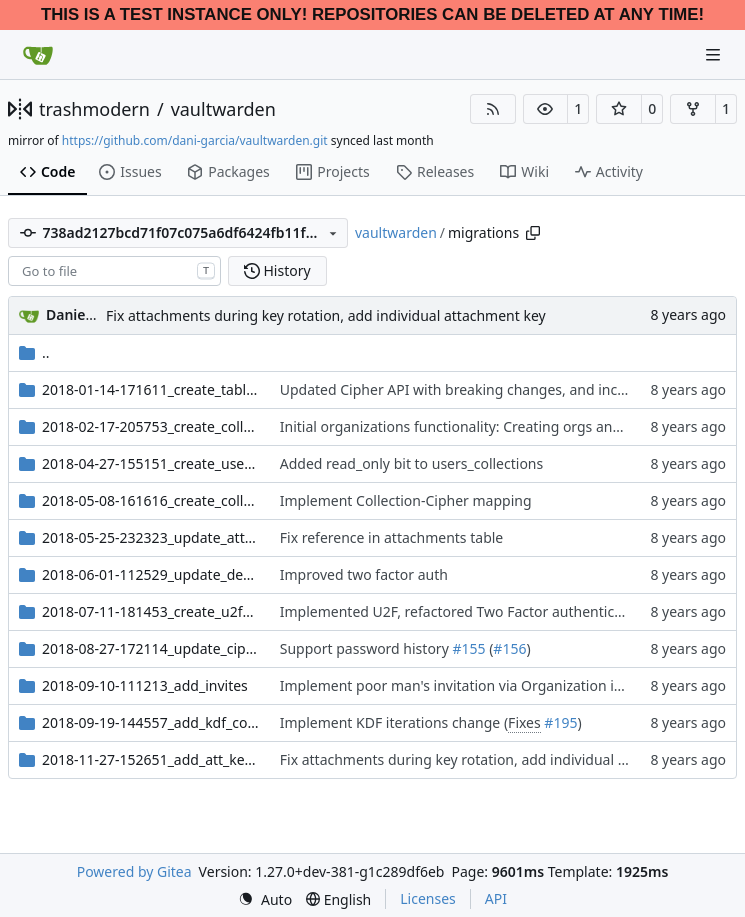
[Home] (38, 55)
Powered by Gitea (134, 871)
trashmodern (94, 109)
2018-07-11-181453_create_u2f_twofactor (151, 611)
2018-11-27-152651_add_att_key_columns (151, 759)
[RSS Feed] (493, 109)
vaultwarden (223, 109)
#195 (560, 722)
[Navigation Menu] (715, 54)
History (277, 270)
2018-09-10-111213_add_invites (145, 685)
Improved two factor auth (364, 574)
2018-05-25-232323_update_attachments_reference (151, 537)
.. (34, 352)
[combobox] (114, 271)
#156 (509, 648)
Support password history (366, 648)
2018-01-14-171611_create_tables (151, 389)
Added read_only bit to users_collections (411, 463)
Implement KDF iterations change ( (394, 722)
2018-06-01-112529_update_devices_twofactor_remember (151, 574)
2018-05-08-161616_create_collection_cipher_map (151, 500)
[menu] (265, 899)
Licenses (428, 898)
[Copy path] (533, 233)
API (496, 898)
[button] (546, 109)
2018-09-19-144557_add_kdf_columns (151, 722)
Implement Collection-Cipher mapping (406, 500)
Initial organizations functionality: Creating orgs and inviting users (496, 426)
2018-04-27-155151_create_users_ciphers (151, 463)
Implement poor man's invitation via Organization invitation (476, 685)
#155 (468, 648)
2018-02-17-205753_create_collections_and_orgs (151, 426)
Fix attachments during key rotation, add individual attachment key (326, 315)
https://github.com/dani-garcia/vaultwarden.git (195, 140)
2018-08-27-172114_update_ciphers (151, 648)
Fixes (524, 722)
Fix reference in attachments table (392, 537)
